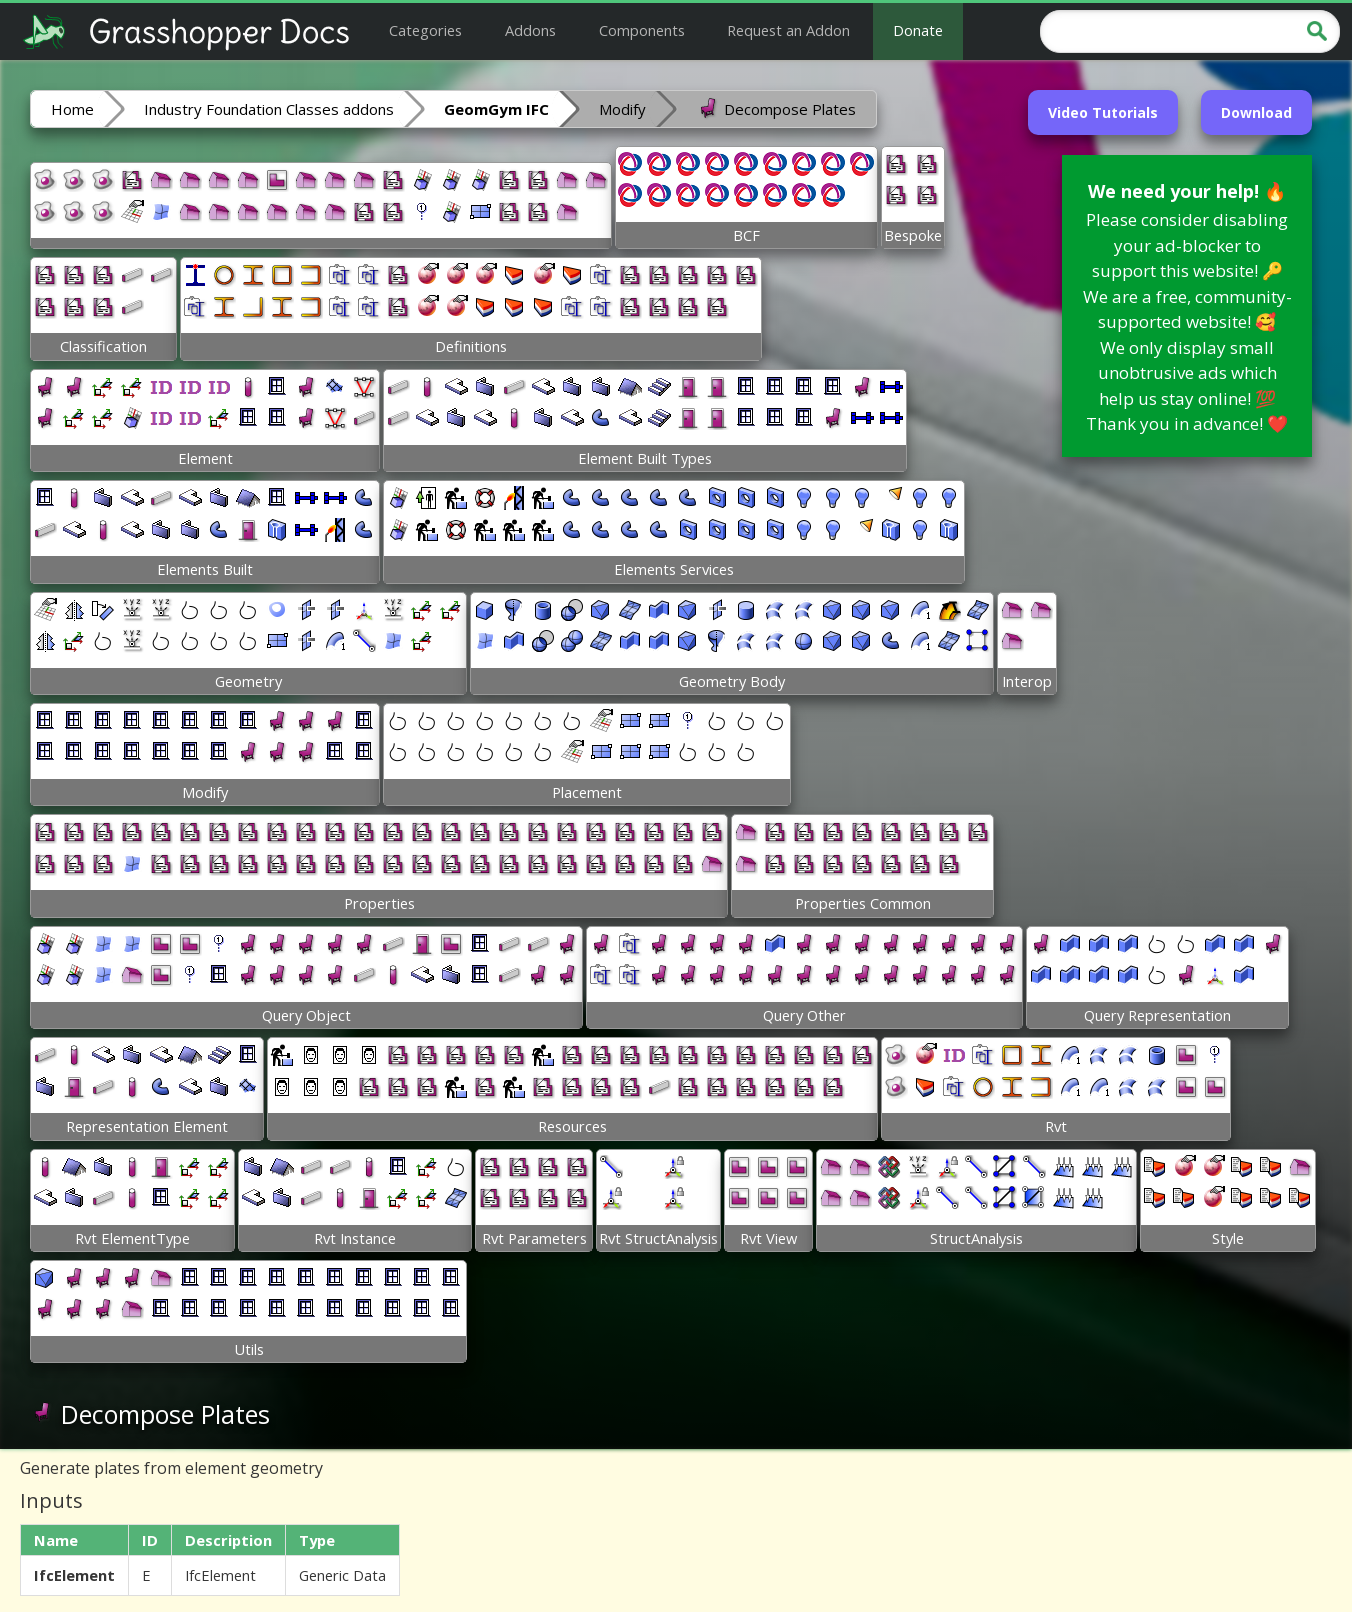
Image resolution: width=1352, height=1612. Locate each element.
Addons (530, 30)
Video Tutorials (1103, 112)
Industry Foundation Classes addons (269, 109)
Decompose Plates (776, 108)
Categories (425, 30)
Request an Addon (788, 30)
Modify (622, 109)
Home (72, 109)
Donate (918, 30)
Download (1256, 112)
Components (642, 30)
